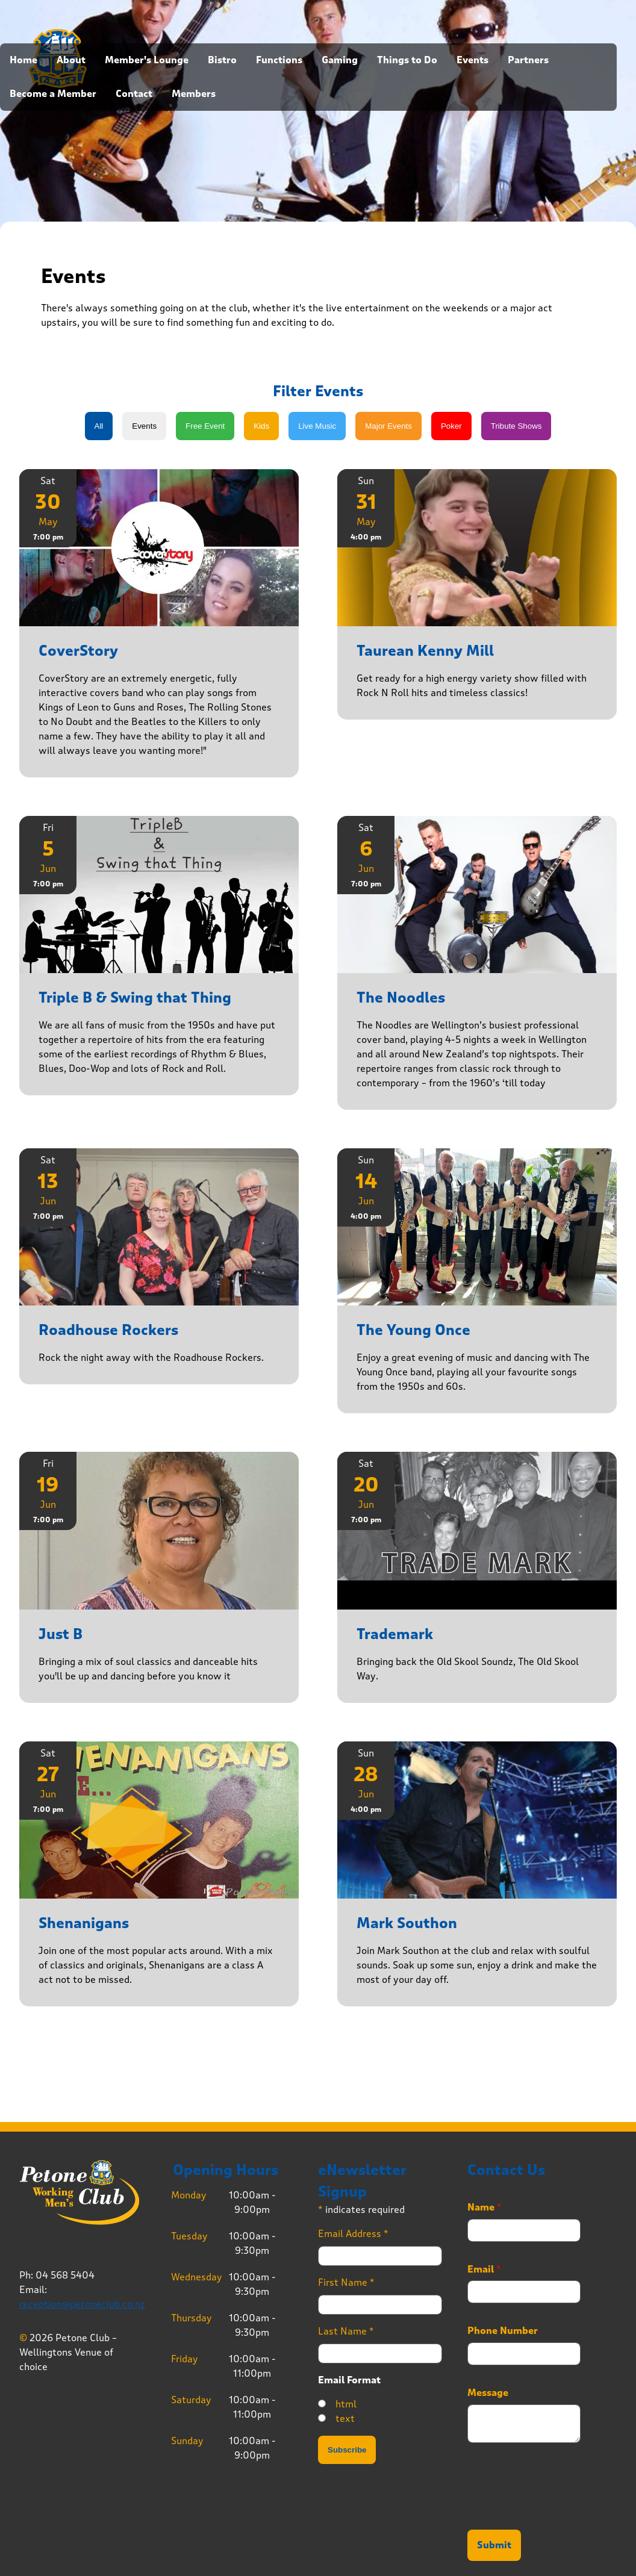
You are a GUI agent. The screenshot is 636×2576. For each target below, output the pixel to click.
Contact (134, 94)
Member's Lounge (147, 60)
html (346, 2404)
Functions (279, 60)
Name (484, 2207)
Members (194, 94)
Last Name (346, 2331)
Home (23, 60)
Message (487, 2393)
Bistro (222, 60)
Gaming (340, 60)
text (345, 2418)
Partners (528, 60)
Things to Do (407, 60)
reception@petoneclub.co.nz (82, 2304)
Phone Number (502, 2331)
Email (484, 2269)
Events (472, 60)
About (71, 60)
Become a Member (53, 94)
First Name (346, 2282)
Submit (494, 2545)
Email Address (353, 2233)
